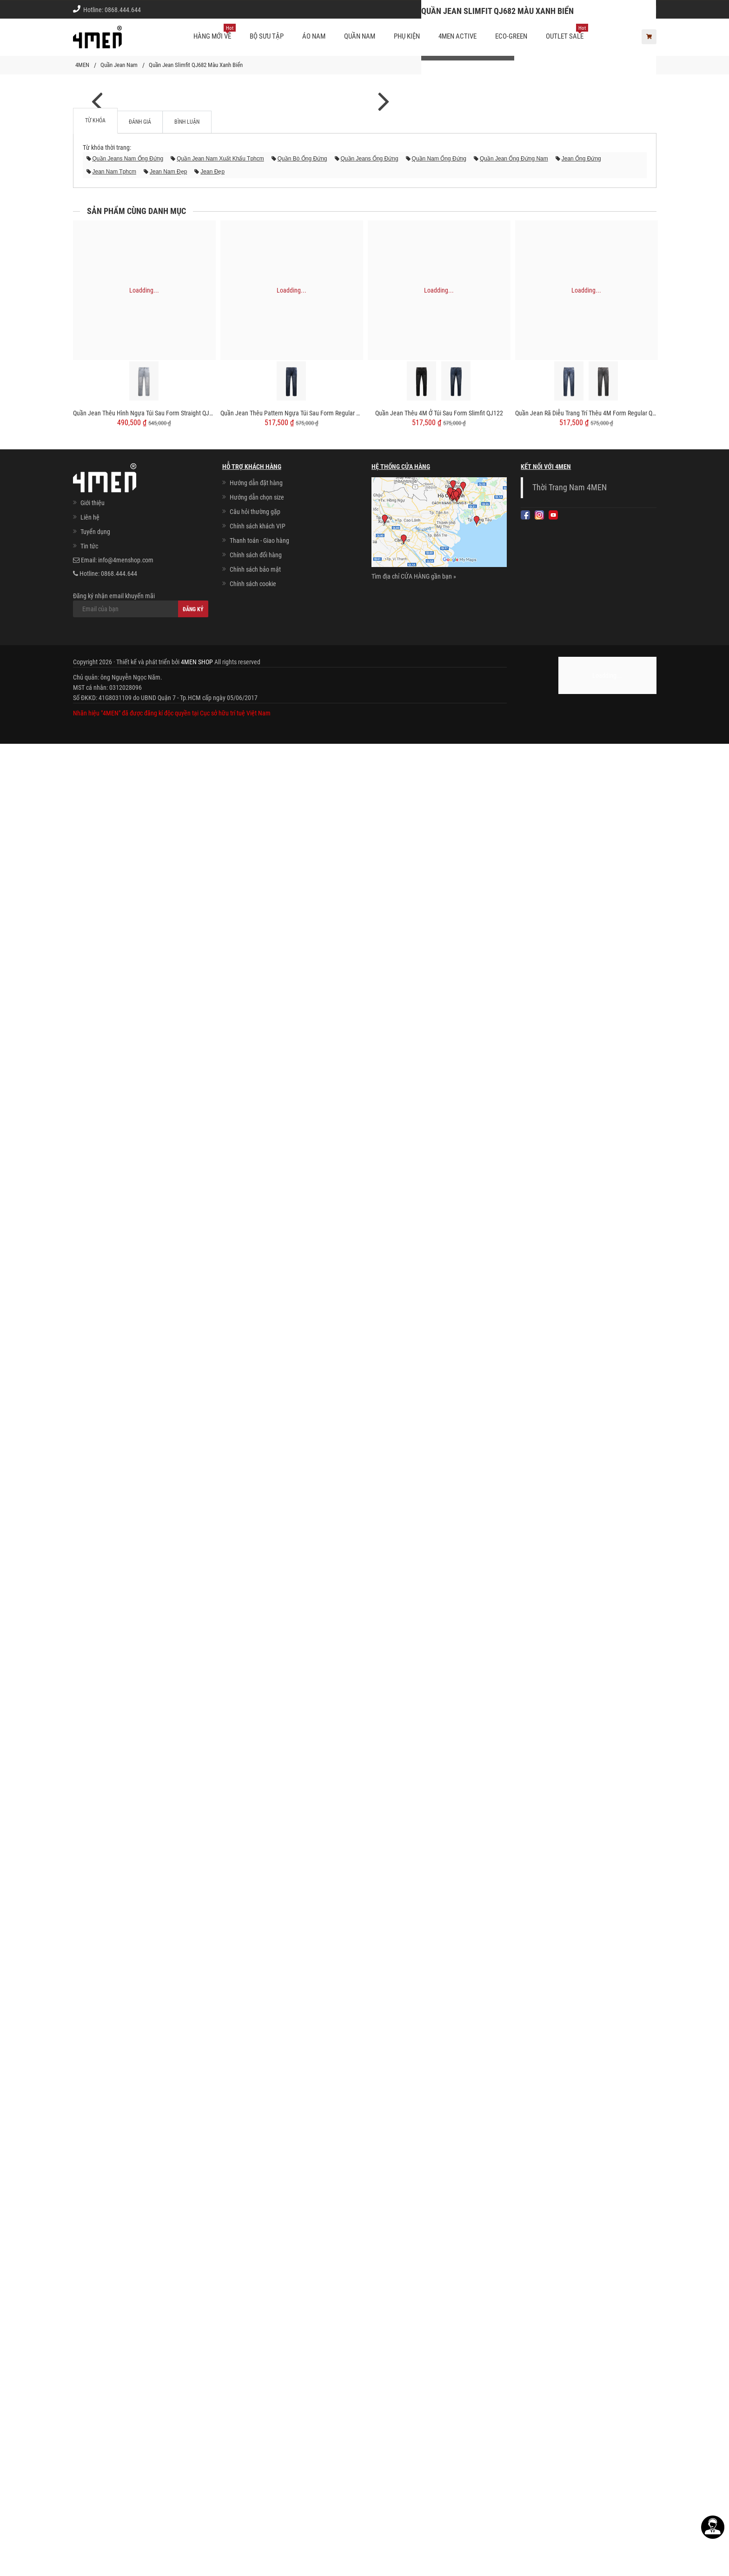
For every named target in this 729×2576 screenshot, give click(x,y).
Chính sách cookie (253, 2445)
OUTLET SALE (567, 32)
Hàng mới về (214, 32)
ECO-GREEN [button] (511, 36)
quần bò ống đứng (302, 2020)
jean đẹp (212, 2033)
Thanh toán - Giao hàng (259, 2402)
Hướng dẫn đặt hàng (256, 2344)
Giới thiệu (637, 9)
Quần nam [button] (359, 36)
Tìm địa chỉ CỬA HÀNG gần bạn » (413, 2438)
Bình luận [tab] (186, 1983)
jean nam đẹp (168, 2033)
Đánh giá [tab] (140, 1983)
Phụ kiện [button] (407, 36)
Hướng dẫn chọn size (257, 2358)
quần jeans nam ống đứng (128, 2020)
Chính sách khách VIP (257, 2387)
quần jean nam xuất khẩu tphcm (220, 2020)
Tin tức (89, 2407)
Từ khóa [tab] (95, 1982)
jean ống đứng (581, 2020)
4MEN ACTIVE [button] (457, 36)
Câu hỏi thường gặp (255, 2373)
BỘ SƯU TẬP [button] (267, 36)
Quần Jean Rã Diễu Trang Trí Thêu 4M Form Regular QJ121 (586, 2274)
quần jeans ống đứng (369, 2020)
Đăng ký (193, 2471)
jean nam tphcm (114, 2033)
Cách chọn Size (522, 9)
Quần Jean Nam (119, 64)
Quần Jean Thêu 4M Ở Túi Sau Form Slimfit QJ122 (439, 2274)
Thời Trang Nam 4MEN (569, 2349)
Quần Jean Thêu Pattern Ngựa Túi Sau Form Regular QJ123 (291, 2274)
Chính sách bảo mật (255, 2431)
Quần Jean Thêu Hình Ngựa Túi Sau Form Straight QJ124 (144, 2274)
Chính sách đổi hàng (256, 2416)
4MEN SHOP (197, 2523)
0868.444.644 (123, 9)
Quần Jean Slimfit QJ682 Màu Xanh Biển (196, 64)
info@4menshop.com (125, 2421)
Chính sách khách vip (583, 9)
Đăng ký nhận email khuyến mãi (140, 2466)
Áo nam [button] (313, 36)
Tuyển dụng (95, 2393)
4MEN (82, 64)
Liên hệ (89, 2378)
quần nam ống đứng (439, 2020)
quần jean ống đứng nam (514, 2020)
